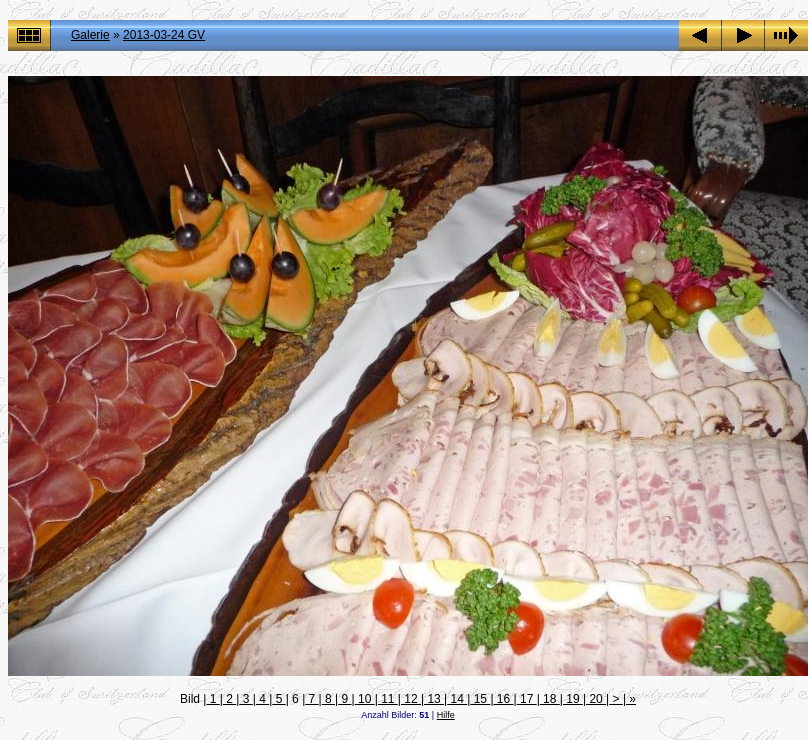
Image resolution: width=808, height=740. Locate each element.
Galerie (90, 35)
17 (527, 699)
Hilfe (446, 715)
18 (550, 699)
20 (596, 699)
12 (411, 699)
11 (388, 699)
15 (480, 699)
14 (457, 699)
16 (504, 699)
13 (434, 699)
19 (573, 699)
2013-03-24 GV (164, 35)
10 (365, 699)
